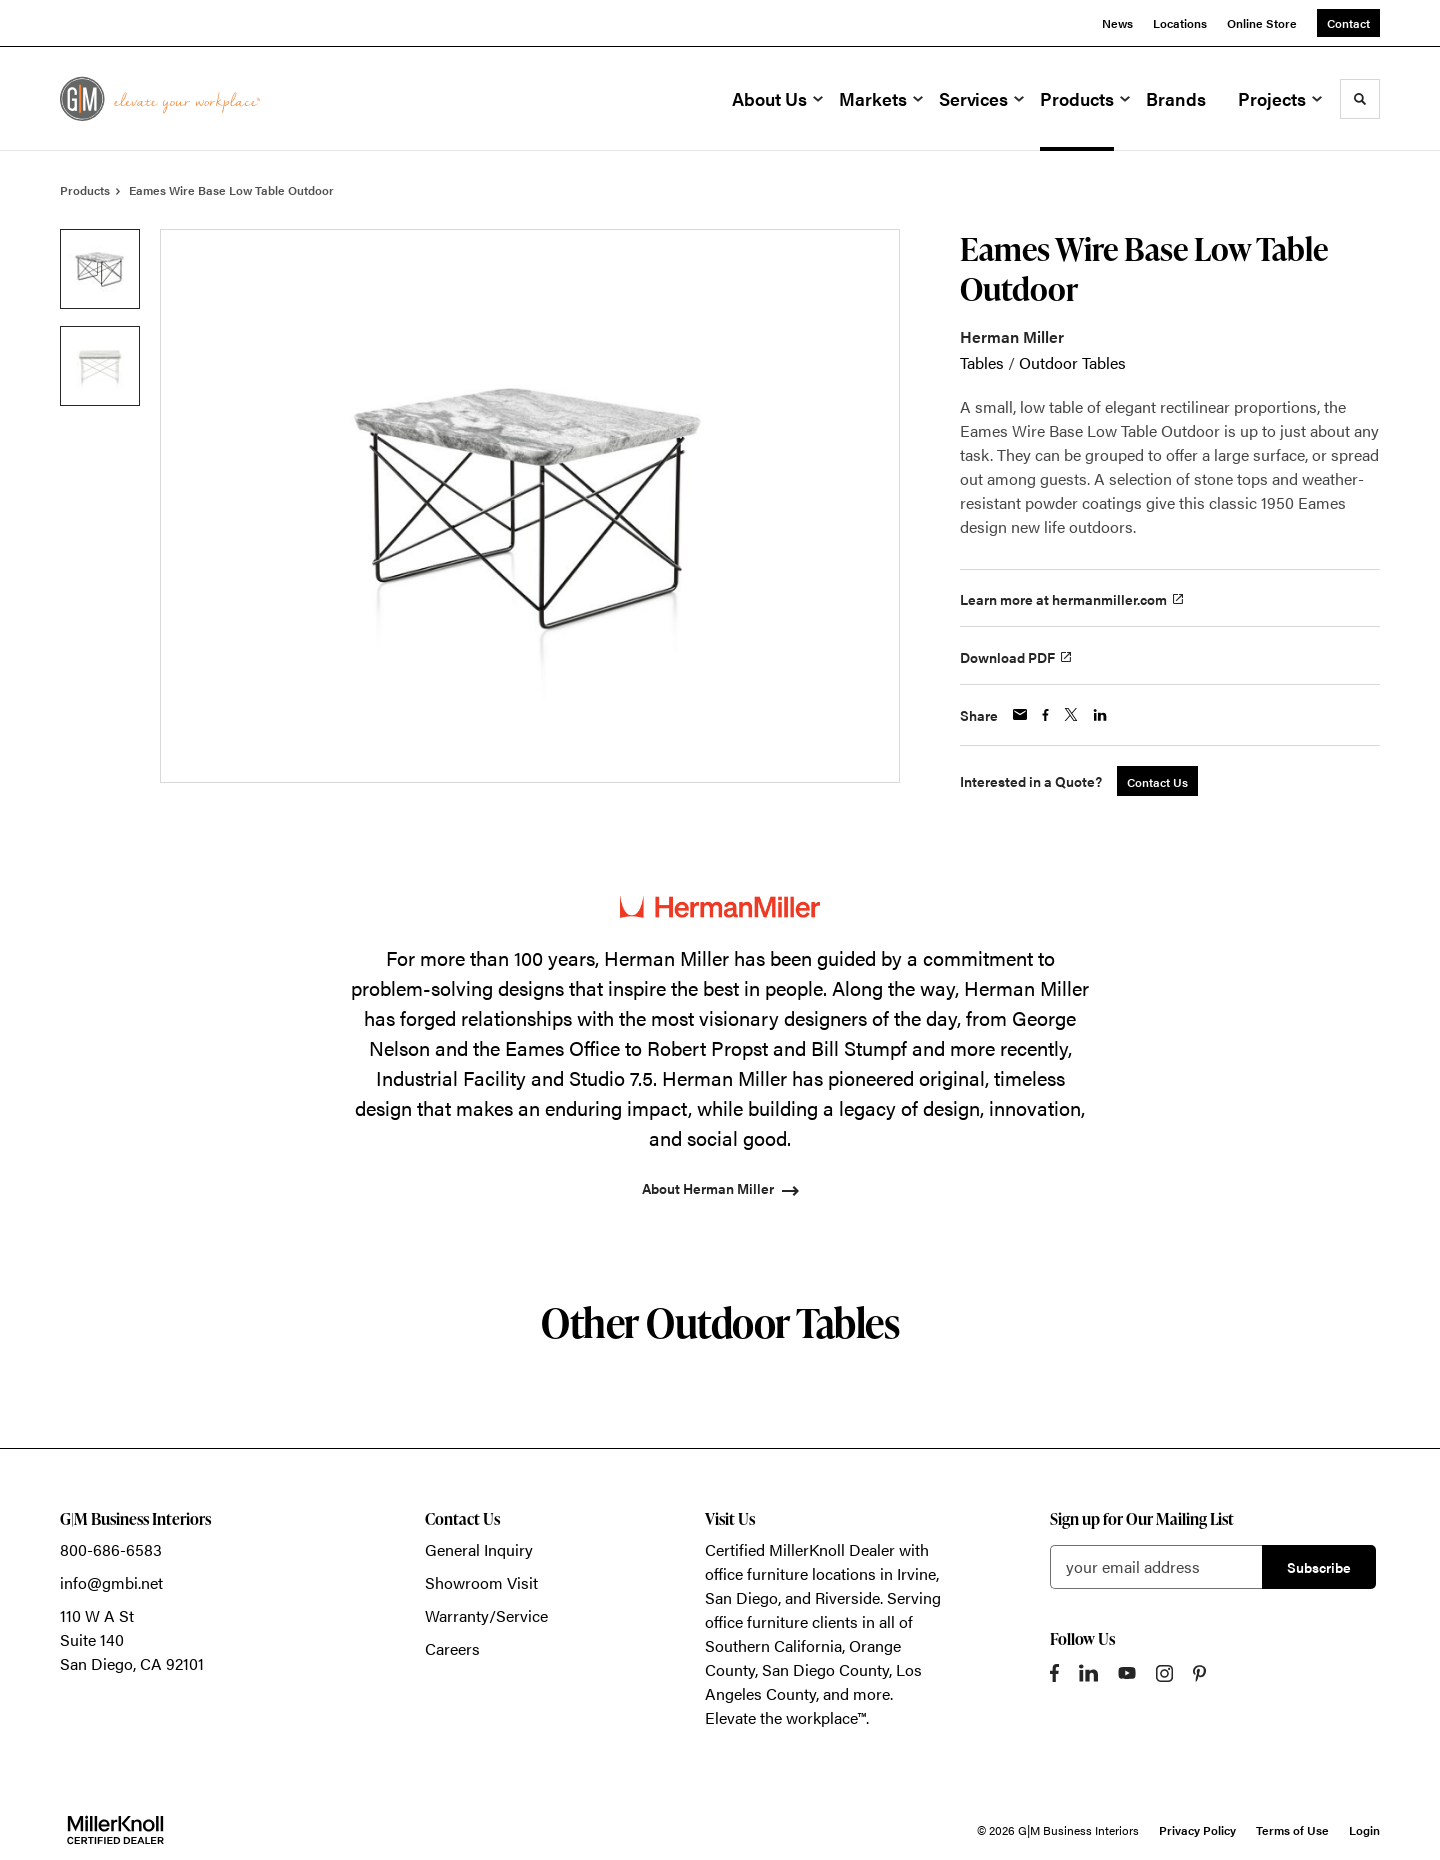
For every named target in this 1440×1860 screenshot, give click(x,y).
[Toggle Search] (1360, 99)
